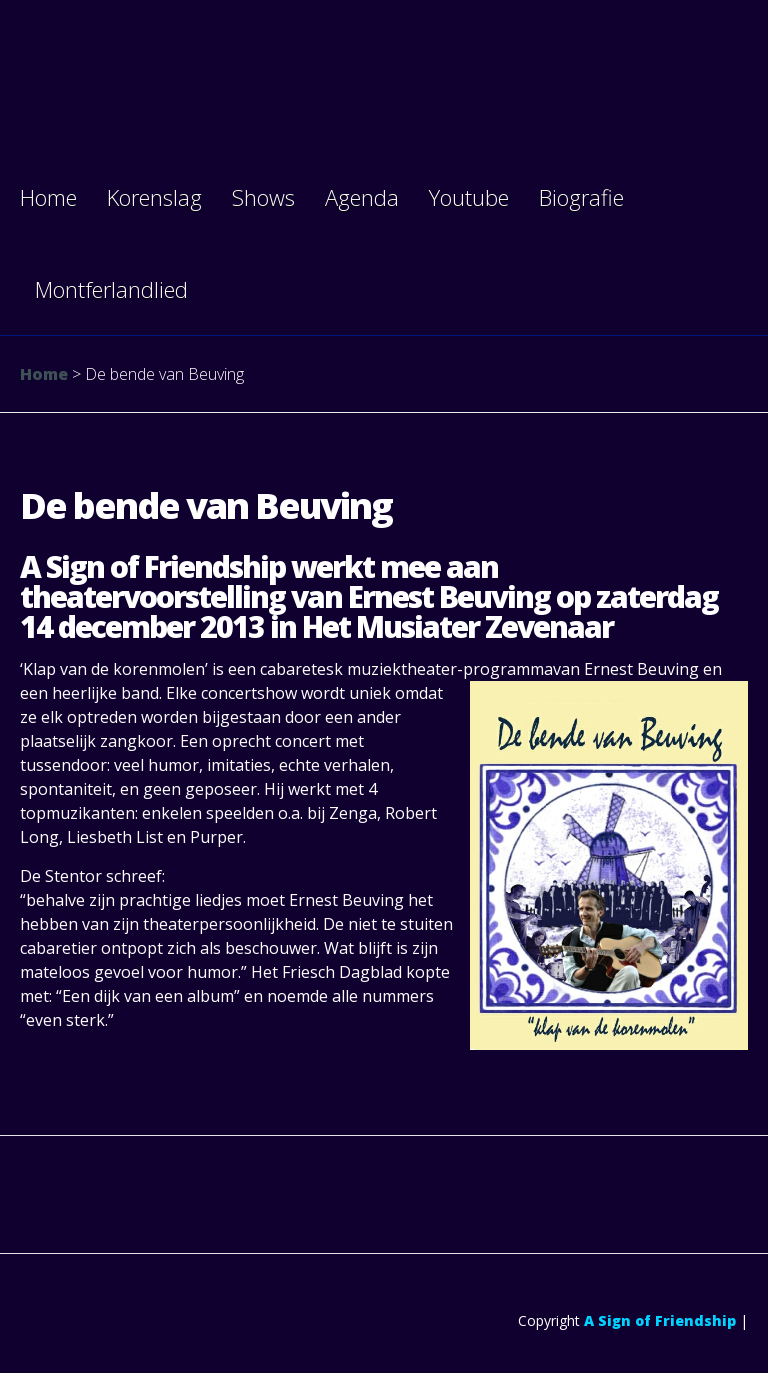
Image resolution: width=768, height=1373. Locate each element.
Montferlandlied (111, 289)
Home (48, 197)
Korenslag (154, 197)
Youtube (469, 197)
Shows (263, 197)
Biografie (581, 197)
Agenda (362, 197)
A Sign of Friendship (660, 1320)
